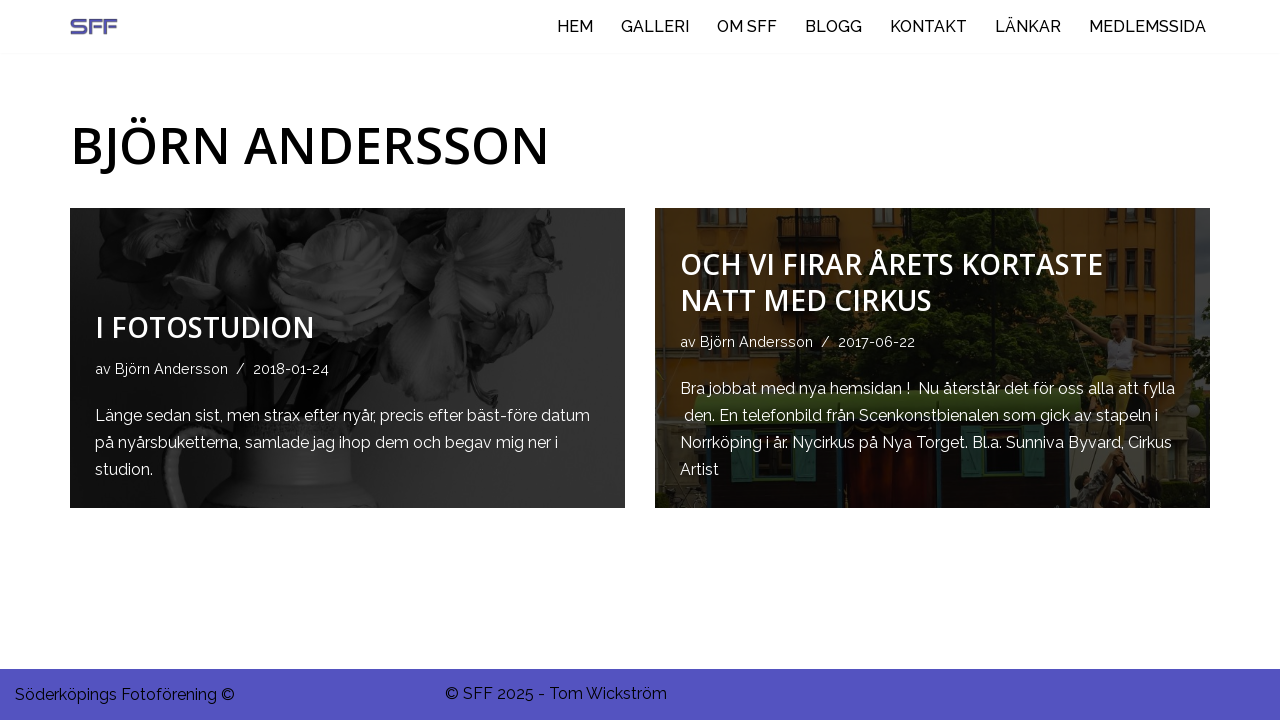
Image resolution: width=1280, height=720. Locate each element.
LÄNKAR (1028, 26)
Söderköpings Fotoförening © (125, 694)
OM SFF (747, 26)
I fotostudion (205, 327)
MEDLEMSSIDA (1147, 26)
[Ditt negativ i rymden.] (99, 26)
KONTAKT (928, 26)
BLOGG (833, 26)
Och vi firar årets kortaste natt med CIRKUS (891, 282)
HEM (575, 26)
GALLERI (655, 26)
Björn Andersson (171, 368)
